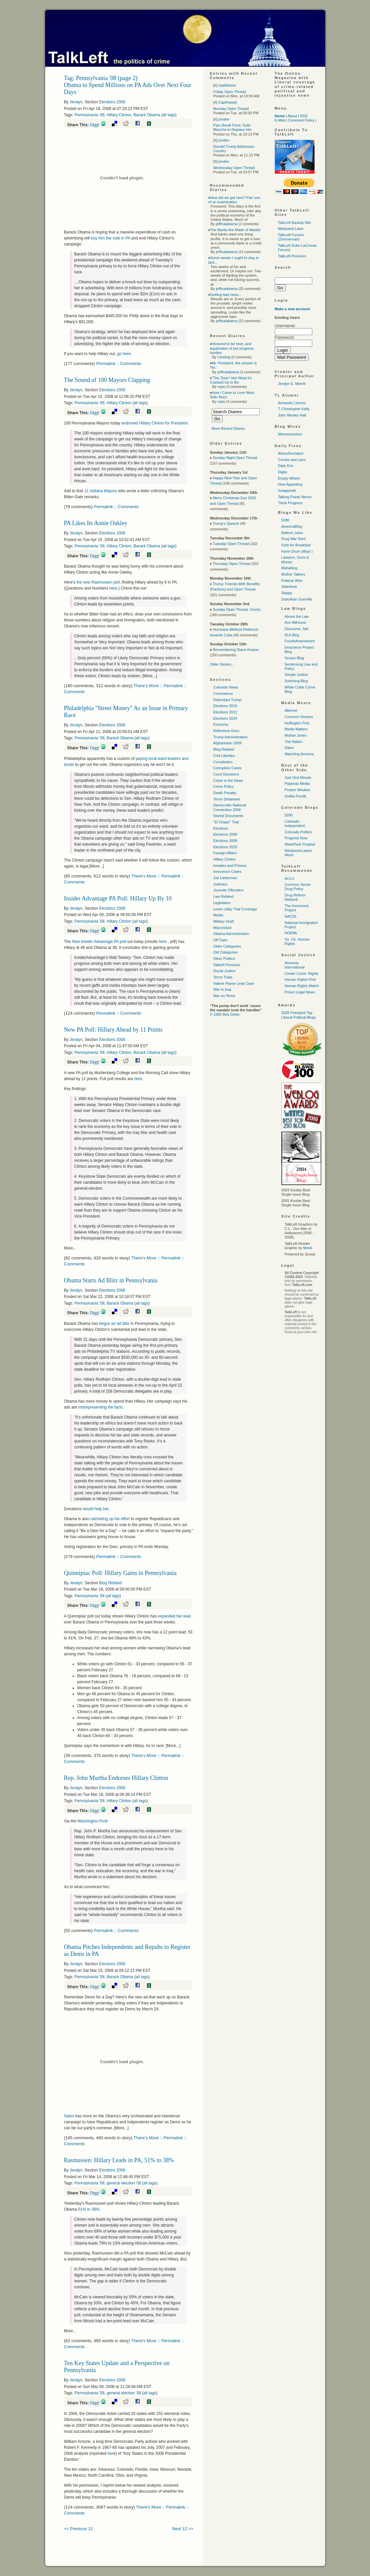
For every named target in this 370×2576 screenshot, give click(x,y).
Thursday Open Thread (232, 564)
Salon (69, 2116)
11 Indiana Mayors (100, 491)
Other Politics (224, 959)
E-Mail (280, 120)
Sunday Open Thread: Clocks (236, 609)
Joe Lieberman (225, 878)
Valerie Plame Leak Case (233, 983)
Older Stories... (222, 664)
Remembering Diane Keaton (236, 650)
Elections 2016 (225, 706)
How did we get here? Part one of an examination (234, 200)
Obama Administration (231, 934)
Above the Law (297, 616)
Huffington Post (297, 723)
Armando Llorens (292, 403)
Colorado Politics (298, 832)
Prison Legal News (300, 992)
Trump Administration (230, 737)
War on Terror (224, 996)
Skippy (286, 593)
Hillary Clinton (119, 115)
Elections (220, 828)
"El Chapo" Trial (226, 822)
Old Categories (225, 952)
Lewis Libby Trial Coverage (235, 909)
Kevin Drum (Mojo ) (297, 551)
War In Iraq (222, 989)
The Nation (294, 742)
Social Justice (224, 971)
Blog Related (110, 1583)
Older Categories (227, 946)
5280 (285, 520)
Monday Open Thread (231, 109)
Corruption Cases (227, 768)
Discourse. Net (297, 629)
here (113, 588)
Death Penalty (224, 793)
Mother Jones (296, 735)
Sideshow (289, 587)
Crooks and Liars (292, 460)
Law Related (223, 896)
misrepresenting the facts (100, 1407)
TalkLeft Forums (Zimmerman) (291, 237)
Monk (307, 1248)
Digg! (94, 125)
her (110, 2453)
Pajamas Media (297, 783)
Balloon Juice (292, 533)
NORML (291, 933)
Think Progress (290, 503)
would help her (96, 1509)
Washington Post (92, 1821)
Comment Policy (301, 120)
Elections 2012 (225, 712)
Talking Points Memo (295, 497)
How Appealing (290, 484)
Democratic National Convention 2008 (229, 807)
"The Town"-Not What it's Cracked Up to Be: (231, 380)
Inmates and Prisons (230, 866)
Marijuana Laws (291, 228)
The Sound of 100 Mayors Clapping (107, 380)
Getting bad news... (226, 295)
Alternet (291, 710)
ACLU (289, 878)
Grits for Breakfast (296, 545)
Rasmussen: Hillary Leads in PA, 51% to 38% (119, 2160)
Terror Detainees (226, 799)
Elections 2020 (225, 847)
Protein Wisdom (298, 790)
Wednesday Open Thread (234, 168)
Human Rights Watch (302, 986)
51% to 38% (89, 2209)
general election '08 (124, 2183)
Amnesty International (295, 965)
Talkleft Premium (226, 965)
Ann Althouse (295, 622)
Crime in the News (228, 780)
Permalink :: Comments (118, 363)
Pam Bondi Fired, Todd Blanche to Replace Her (232, 127)
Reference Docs (226, 731)
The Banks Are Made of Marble (235, 230)
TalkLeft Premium (292, 256)
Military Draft (223, 921)
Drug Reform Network (295, 897)
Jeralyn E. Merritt (292, 384)
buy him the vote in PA (110, 238)
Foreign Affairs (225, 853)
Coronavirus (223, 693)
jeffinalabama (226, 224)
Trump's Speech (226, 523)
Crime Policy (223, 786)
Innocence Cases (227, 872)
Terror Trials (223, 977)
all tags (169, 115)
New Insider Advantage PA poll (99, 941)
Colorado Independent (295, 823)
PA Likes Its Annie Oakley (95, 523)
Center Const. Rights (302, 973)
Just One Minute (298, 778)
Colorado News (225, 687)
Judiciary (220, 884)
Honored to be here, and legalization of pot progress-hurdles (232, 348)
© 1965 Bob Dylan (225, 1014)
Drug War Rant (293, 539)
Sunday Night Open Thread (235, 458)
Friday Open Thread (229, 92)
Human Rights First (300, 979)
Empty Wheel (289, 478)
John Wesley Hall (292, 415)
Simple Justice (296, 675)
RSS (304, 116)
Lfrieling (223, 357)
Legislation (222, 903)
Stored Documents (228, 816)
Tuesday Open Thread (231, 544)
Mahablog (289, 568)
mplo (221, 387)
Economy (221, 724)
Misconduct (222, 928)
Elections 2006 (225, 834)
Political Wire (292, 581)
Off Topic (220, 940)
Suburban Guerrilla (296, 599)
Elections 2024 (225, 718)
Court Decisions (226, 774)
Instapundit (287, 491)
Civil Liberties (224, 756)
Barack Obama (146, 115)
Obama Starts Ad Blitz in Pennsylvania (110, 1280)
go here (124, 353)
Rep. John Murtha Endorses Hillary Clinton (116, 1778)
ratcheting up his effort (110, 1519)
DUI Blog (292, 635)
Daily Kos (285, 466)
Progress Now (296, 838)
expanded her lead (174, 1616)
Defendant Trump (227, 700)
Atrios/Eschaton (291, 453)
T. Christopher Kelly (294, 409)
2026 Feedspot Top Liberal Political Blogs (298, 1015)
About (292, 116)
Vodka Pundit (295, 796)
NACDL (291, 916)
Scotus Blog (294, 658)
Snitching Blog (296, 681)
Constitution (223, 762)
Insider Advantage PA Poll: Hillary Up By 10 (118, 898)
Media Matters (296, 729)
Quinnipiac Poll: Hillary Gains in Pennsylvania (120, 1573)
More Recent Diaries (228, 428)
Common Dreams (299, 717)
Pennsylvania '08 (90, 115)
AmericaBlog (291, 526)
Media (218, 915)
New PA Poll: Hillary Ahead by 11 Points (113, 1029)
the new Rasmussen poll (98, 582)
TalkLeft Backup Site (294, 223)
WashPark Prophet (300, 844)
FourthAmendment (300, 641)
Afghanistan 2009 (227, 743)
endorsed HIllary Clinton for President (154, 423)
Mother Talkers (293, 574)
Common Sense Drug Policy (298, 886)
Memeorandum (290, 434)
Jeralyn (76, 102)
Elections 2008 (112, 102)
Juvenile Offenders (228, 890)
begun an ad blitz (114, 1323)
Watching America (299, 754)
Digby (282, 472)
